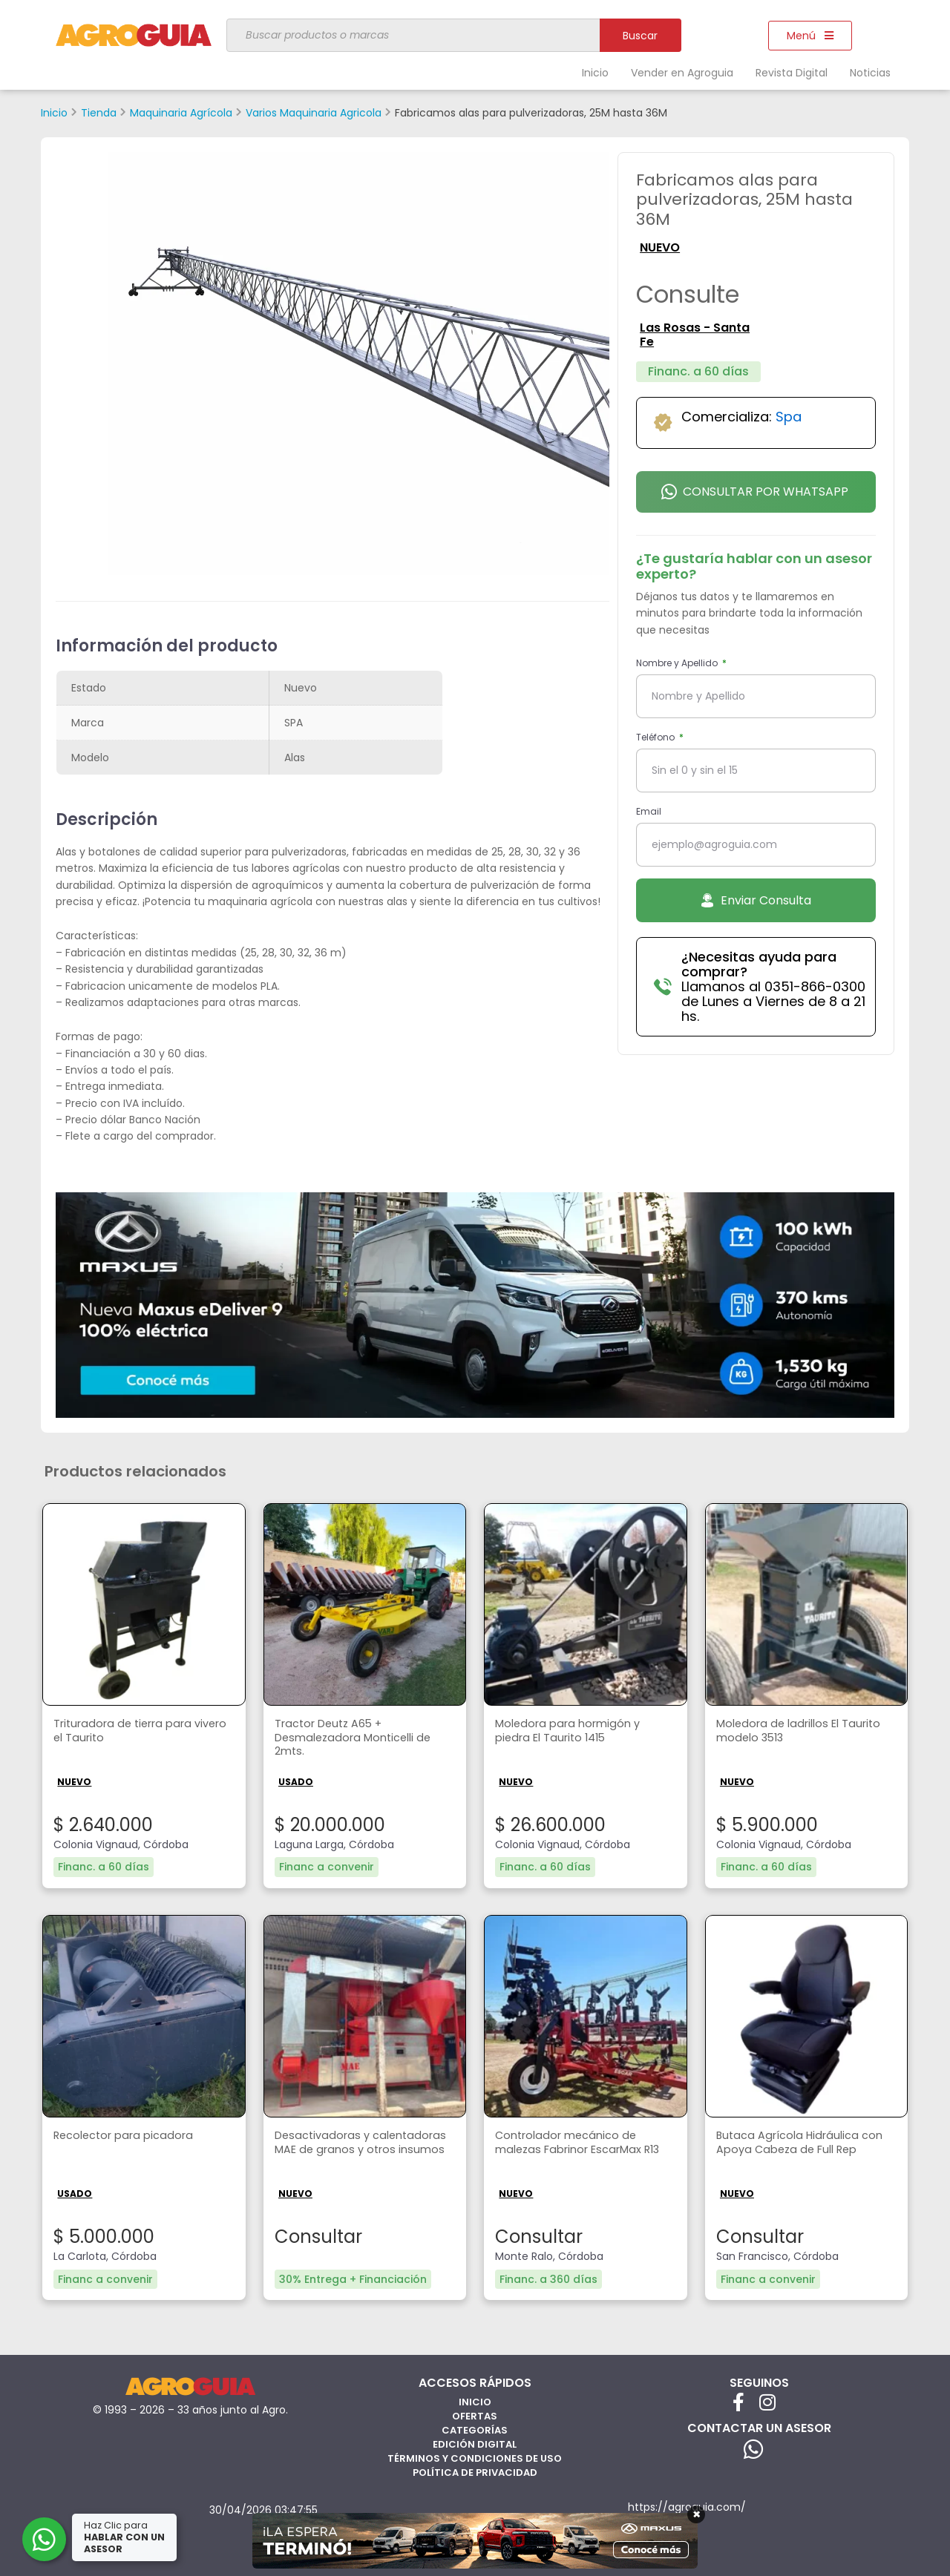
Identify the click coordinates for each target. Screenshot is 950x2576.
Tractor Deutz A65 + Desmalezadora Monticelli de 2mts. (359, 1740)
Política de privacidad (475, 2471)
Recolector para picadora (129, 2135)
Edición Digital (475, 2443)
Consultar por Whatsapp (754, 492)
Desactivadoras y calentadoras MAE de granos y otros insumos (364, 2151)
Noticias (870, 72)
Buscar (640, 35)
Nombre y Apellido (678, 663)
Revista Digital (792, 72)
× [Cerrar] (696, 2514)
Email (648, 811)
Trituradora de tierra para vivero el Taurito (129, 1732)
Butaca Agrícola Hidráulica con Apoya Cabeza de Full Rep (806, 2143)
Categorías (475, 2429)
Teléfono (656, 737)
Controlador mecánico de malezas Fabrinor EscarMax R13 (575, 2151)
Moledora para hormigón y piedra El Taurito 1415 (573, 1732)
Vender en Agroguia (682, 72)
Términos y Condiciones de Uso (474, 2457)
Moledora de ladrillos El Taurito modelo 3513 (805, 1732)
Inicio (595, 72)
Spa (789, 416)
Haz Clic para (125, 2537)
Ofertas (474, 2415)
